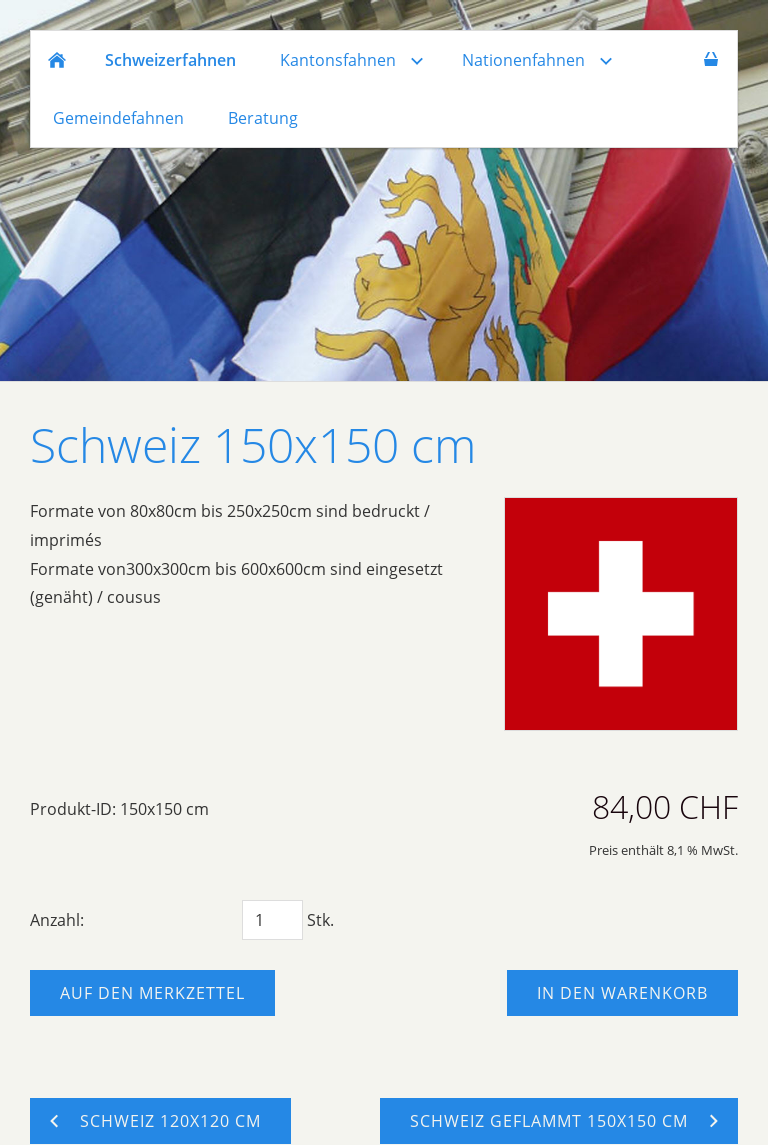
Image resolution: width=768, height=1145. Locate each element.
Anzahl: (57, 920)
